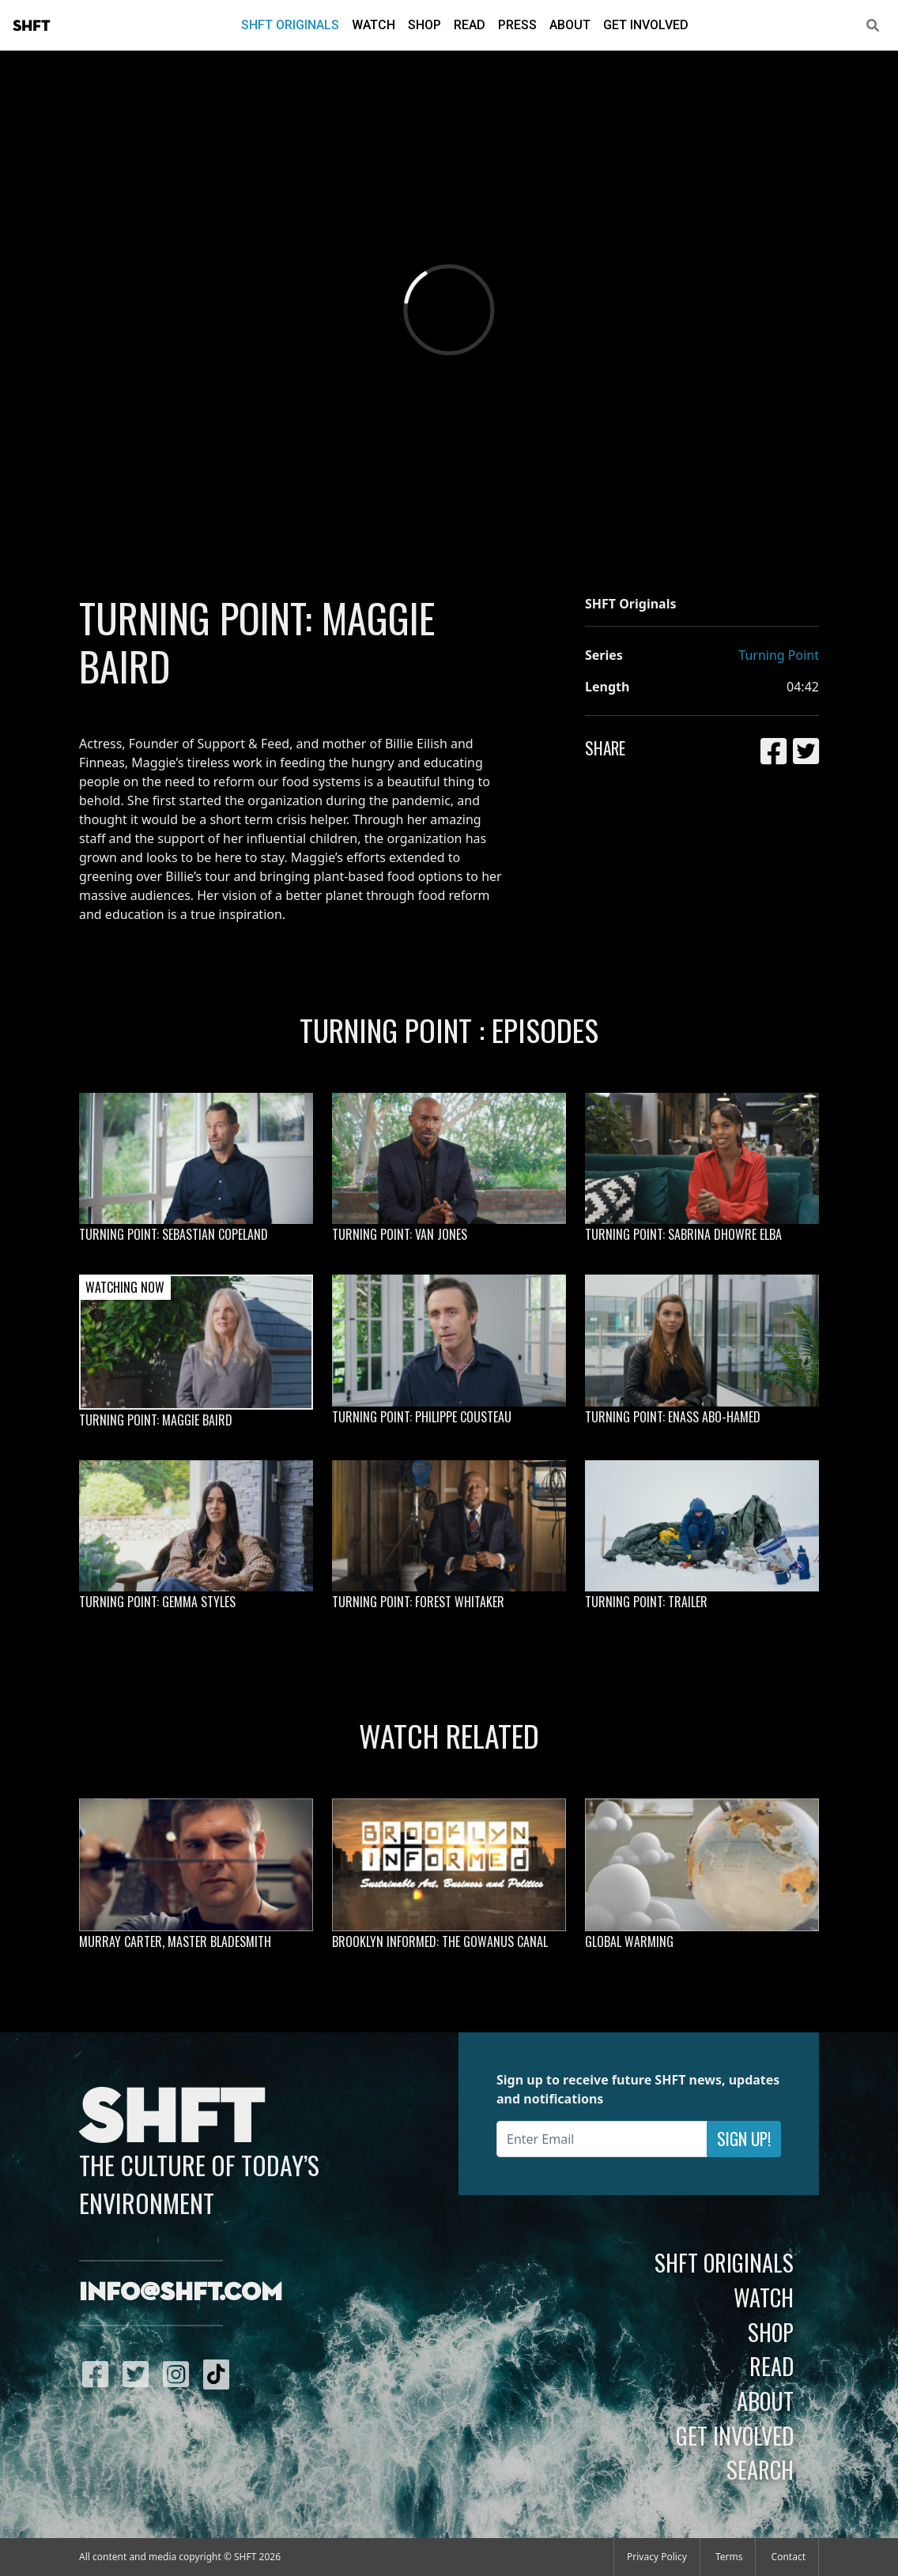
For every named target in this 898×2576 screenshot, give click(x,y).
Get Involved (646, 24)
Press (517, 24)
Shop (424, 24)
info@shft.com (180, 2293)
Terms (729, 2556)
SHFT (32, 26)
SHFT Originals (290, 24)
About (569, 24)
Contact (789, 2556)
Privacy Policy (657, 2556)
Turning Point (778, 655)
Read (469, 24)
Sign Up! (744, 2138)
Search (760, 2469)
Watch (373, 24)
